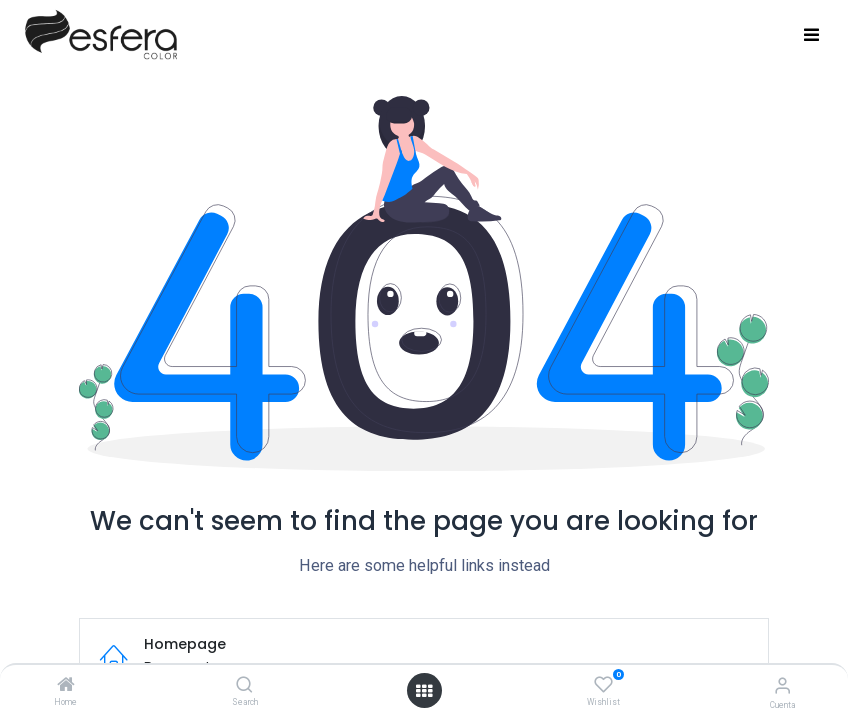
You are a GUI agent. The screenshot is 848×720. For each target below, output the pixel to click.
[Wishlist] (603, 685)
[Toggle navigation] (811, 36)
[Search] (244, 686)
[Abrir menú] (424, 691)
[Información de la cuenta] (782, 685)
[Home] (66, 686)
